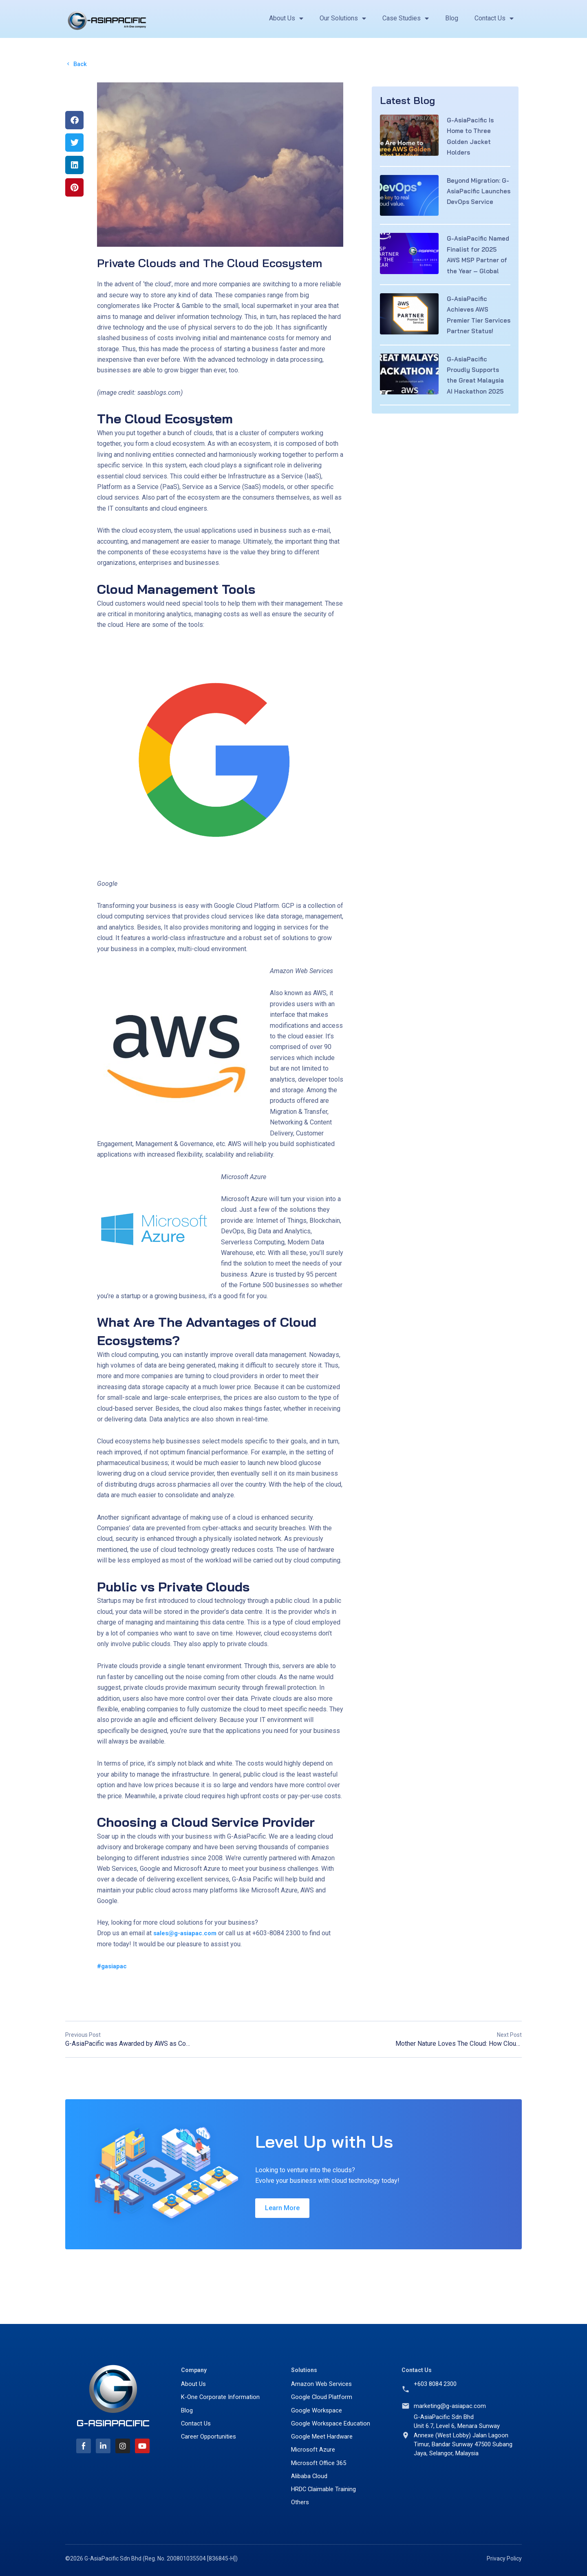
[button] (74, 121)
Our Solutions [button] (343, 18)
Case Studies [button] (405, 18)
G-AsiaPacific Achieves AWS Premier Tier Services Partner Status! (473, 333)
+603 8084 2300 (437, 2377)
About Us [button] (286, 18)
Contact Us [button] (494, 18)
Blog (451, 18)
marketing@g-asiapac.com (451, 2399)
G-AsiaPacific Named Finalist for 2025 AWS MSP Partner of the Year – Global (477, 262)
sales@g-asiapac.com (187, 1934)
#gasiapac (113, 1967)
